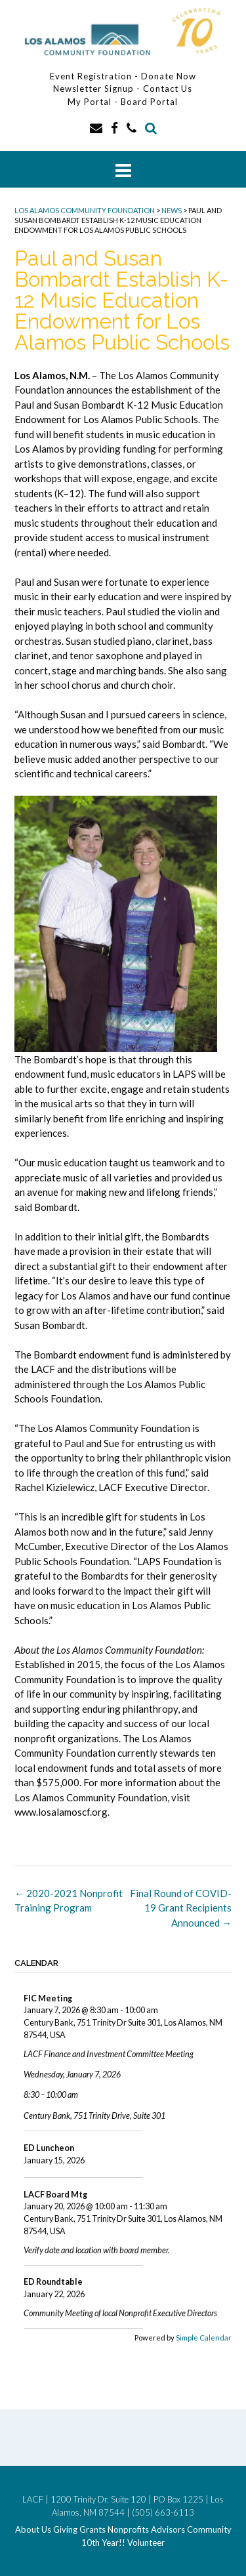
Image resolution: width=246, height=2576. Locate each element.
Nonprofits (128, 2529)
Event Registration (91, 76)
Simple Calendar (204, 2337)
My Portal (91, 101)
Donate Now (168, 76)
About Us (33, 2529)
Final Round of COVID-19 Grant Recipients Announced (181, 1908)
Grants (92, 2529)
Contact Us (167, 88)
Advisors (168, 2529)
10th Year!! (103, 2543)
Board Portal (149, 101)
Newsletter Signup (93, 88)
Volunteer (146, 2543)
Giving (65, 2529)
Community (209, 2529)
